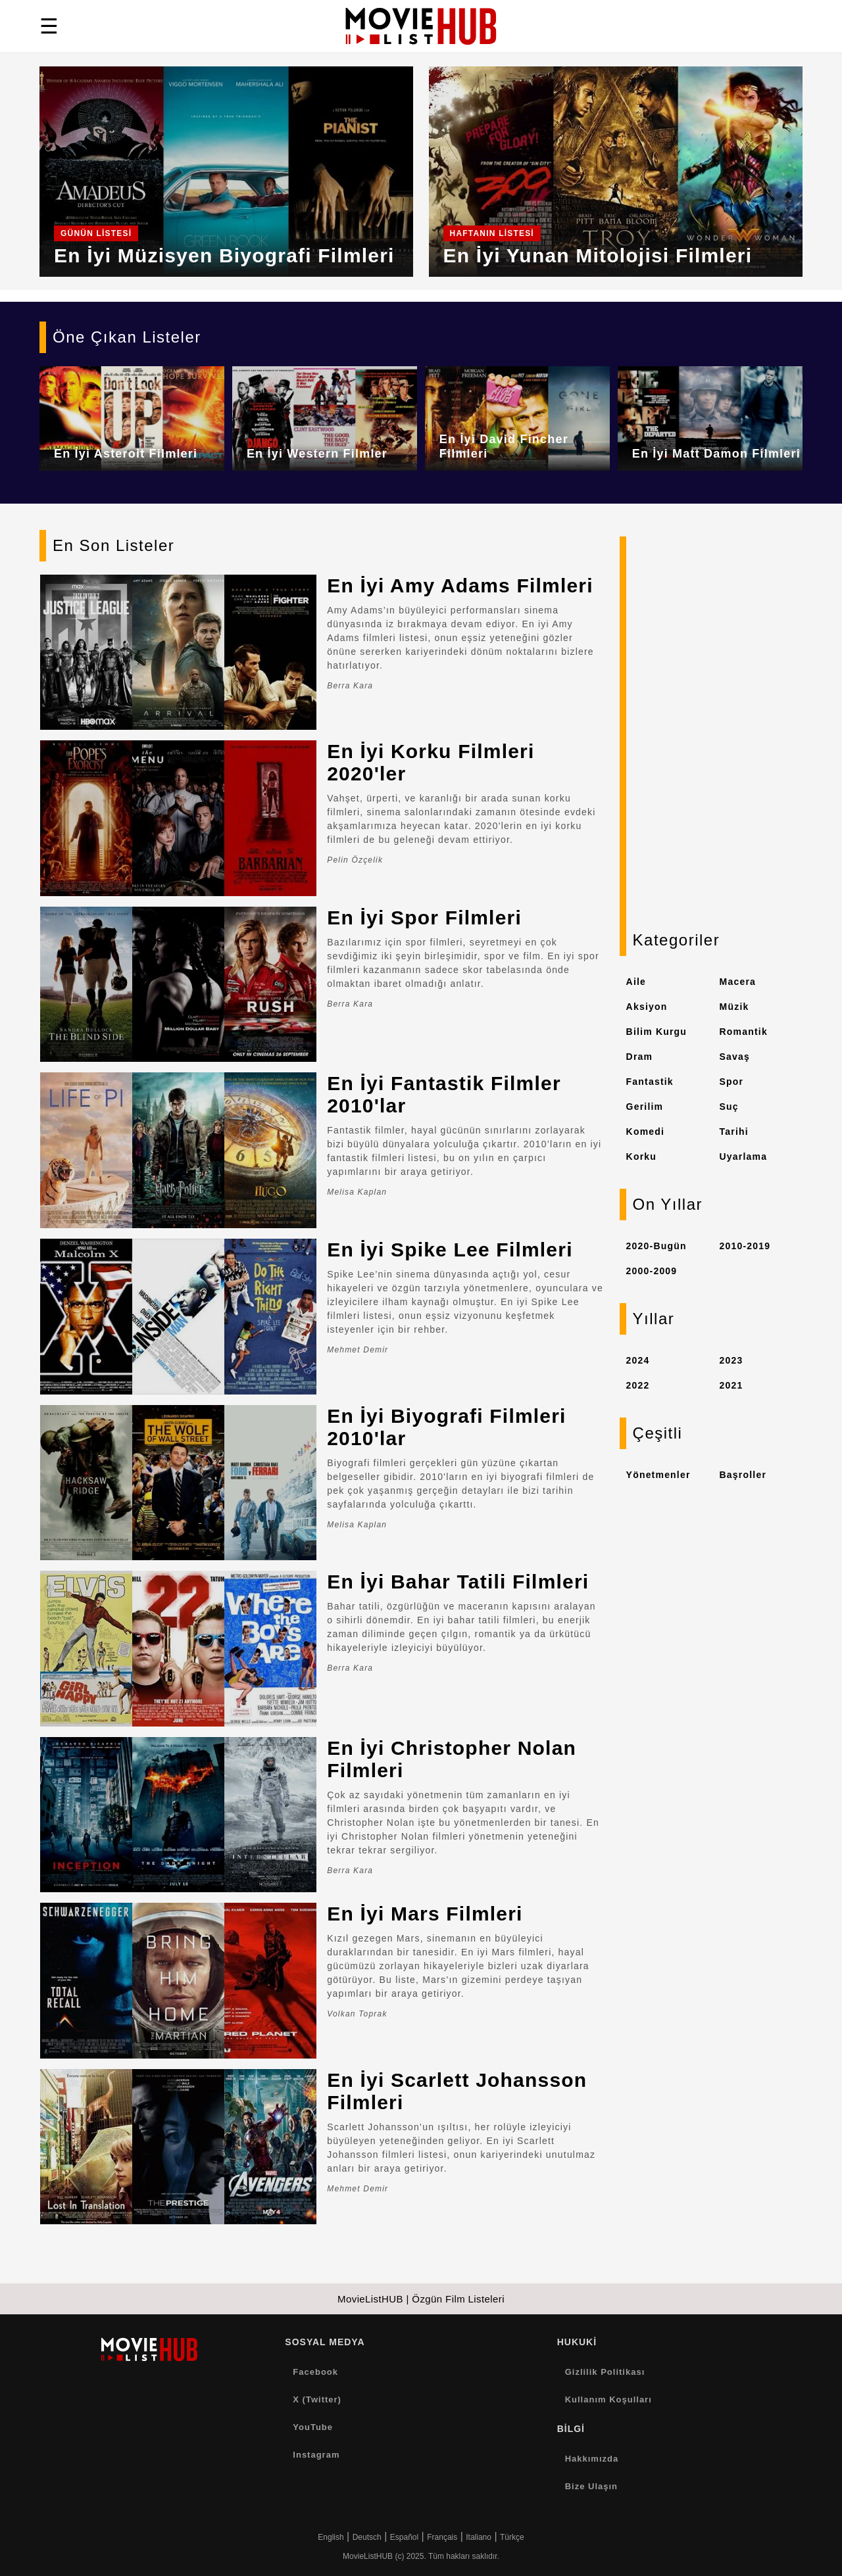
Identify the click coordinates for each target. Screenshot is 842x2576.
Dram (639, 1056)
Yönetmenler (658, 1474)
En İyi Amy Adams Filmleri (460, 585)
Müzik (734, 1006)
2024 (638, 1360)
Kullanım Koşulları (608, 2399)
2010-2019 (745, 1246)
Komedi (645, 1131)
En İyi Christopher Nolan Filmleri (451, 1759)
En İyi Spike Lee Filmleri (449, 1249)
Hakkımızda (592, 2459)
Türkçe (512, 2537)
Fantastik (650, 1081)
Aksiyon (647, 1006)
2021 (731, 1385)
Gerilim (645, 1106)
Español (404, 2537)
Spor (732, 1081)
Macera (738, 981)
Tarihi (734, 1131)
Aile (636, 981)
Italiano (478, 2537)
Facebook (315, 2372)
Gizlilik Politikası (605, 2372)
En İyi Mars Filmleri (424, 1913)
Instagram (316, 2455)
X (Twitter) (317, 2399)
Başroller (743, 1474)
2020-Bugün (656, 1246)
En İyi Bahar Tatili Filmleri (458, 1581)
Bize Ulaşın (591, 2486)
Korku (641, 1156)
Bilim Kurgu (656, 1031)
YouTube (313, 2427)
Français (442, 2537)
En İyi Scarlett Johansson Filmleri (457, 2091)
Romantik (744, 1031)
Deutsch (367, 2537)
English (330, 2537)
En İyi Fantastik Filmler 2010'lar (444, 1094)
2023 (731, 1360)
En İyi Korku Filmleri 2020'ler (430, 762)
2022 (638, 1385)
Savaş (735, 1056)
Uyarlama (744, 1156)
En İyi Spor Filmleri (424, 917)
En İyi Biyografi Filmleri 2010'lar (446, 1427)
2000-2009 (652, 1271)
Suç (729, 1106)
